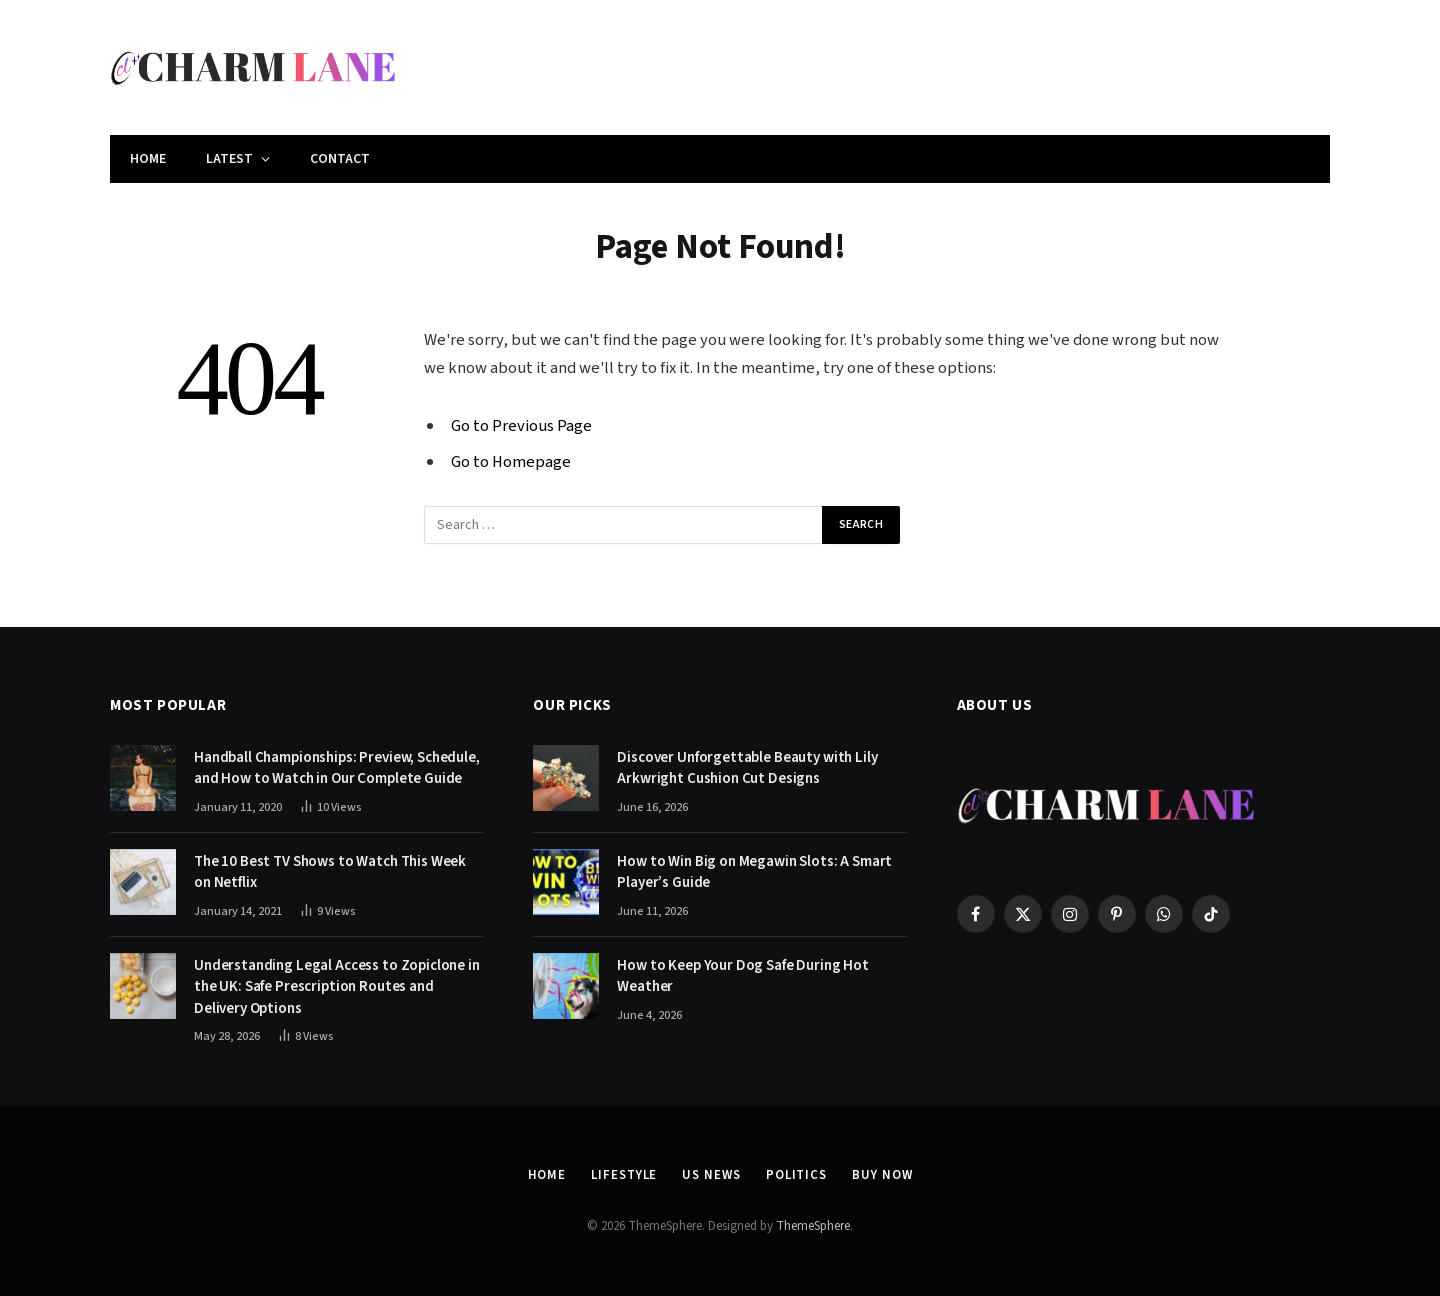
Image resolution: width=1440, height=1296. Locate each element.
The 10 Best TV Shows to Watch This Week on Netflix (330, 872)
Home (148, 159)
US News (711, 1175)
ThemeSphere (813, 1226)
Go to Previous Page (521, 426)
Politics (796, 1175)
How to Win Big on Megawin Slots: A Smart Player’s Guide (754, 872)
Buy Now (882, 1175)
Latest (229, 159)
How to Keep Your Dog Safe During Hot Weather (743, 976)
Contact (340, 159)
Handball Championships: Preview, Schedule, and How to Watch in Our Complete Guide (337, 768)
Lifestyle (624, 1175)
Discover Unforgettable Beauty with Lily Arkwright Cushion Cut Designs (747, 768)
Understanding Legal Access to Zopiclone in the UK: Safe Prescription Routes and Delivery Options (337, 987)
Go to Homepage (511, 462)
